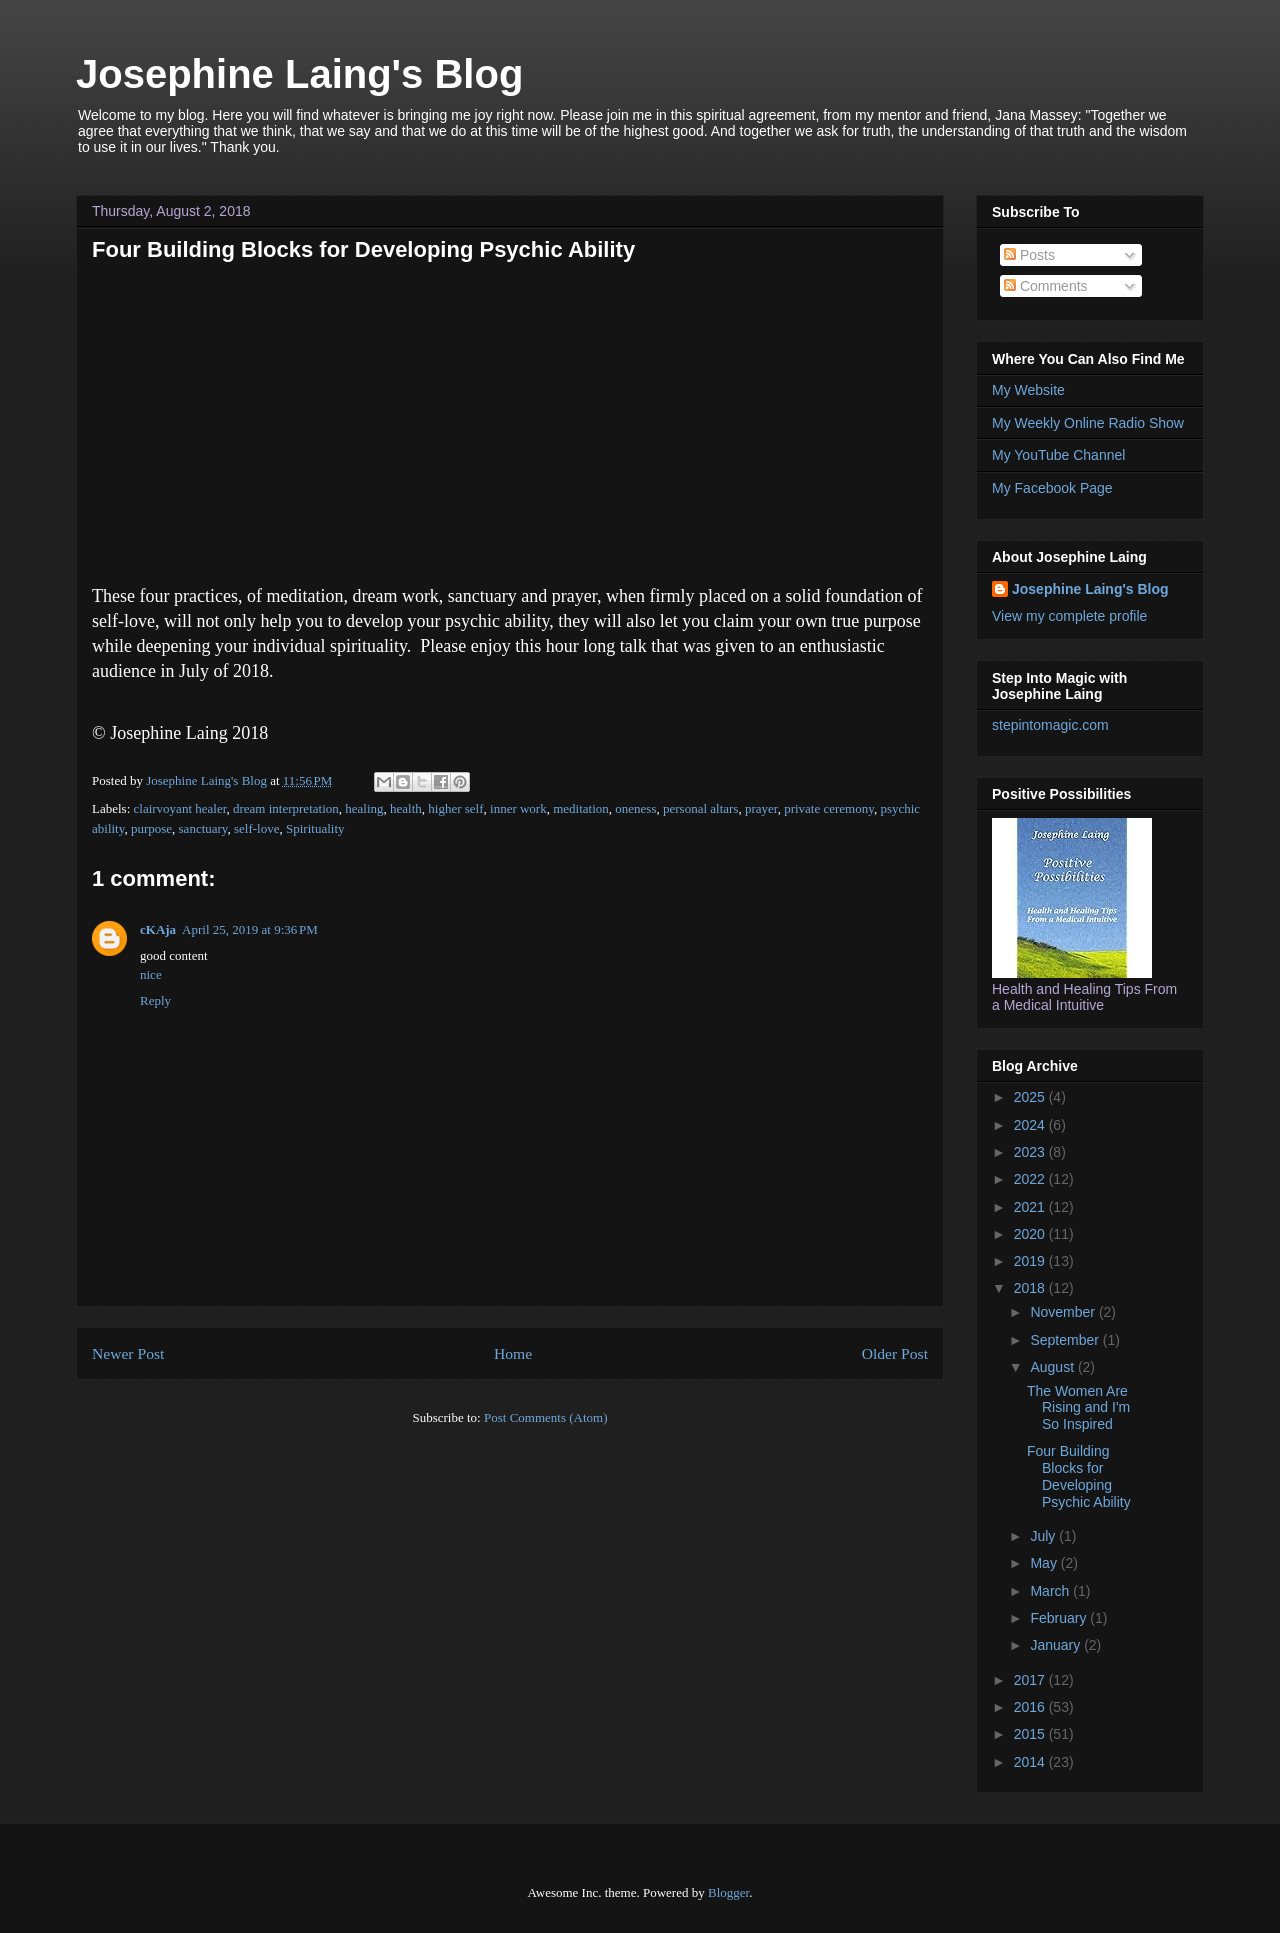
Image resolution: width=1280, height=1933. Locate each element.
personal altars (700, 808)
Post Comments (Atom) (546, 1417)
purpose (151, 828)
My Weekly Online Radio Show (1088, 423)
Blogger (728, 1892)
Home (513, 1353)
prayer (761, 808)
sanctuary (203, 828)
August (1053, 1367)
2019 (1031, 1261)
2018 (1031, 1288)
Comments (1046, 286)
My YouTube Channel (1058, 455)
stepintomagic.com (1050, 725)
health (406, 808)
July (1044, 1536)
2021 (1031, 1207)
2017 (1031, 1680)
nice (151, 974)
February (1060, 1618)
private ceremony (829, 808)
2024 (1031, 1125)
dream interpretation (286, 808)
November (1064, 1312)
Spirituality (315, 828)
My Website (1028, 390)
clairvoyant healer (180, 808)
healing (364, 808)
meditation (581, 808)
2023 (1031, 1152)
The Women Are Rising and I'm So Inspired (1078, 1408)
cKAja (158, 929)
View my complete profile (1069, 616)
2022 (1031, 1179)
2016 (1031, 1707)
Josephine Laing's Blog (299, 74)
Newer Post (128, 1353)
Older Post (895, 1353)
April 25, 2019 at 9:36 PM (250, 929)
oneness (635, 808)
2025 (1031, 1097)
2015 (1031, 1734)
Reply (155, 1000)
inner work (518, 808)
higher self (455, 808)
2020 (1031, 1234)
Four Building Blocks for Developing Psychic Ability (1079, 1476)
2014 (1031, 1762)
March (1051, 1591)
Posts (1029, 255)
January (1057, 1645)
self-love (256, 828)
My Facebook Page (1052, 488)
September (1066, 1340)
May (1045, 1563)
